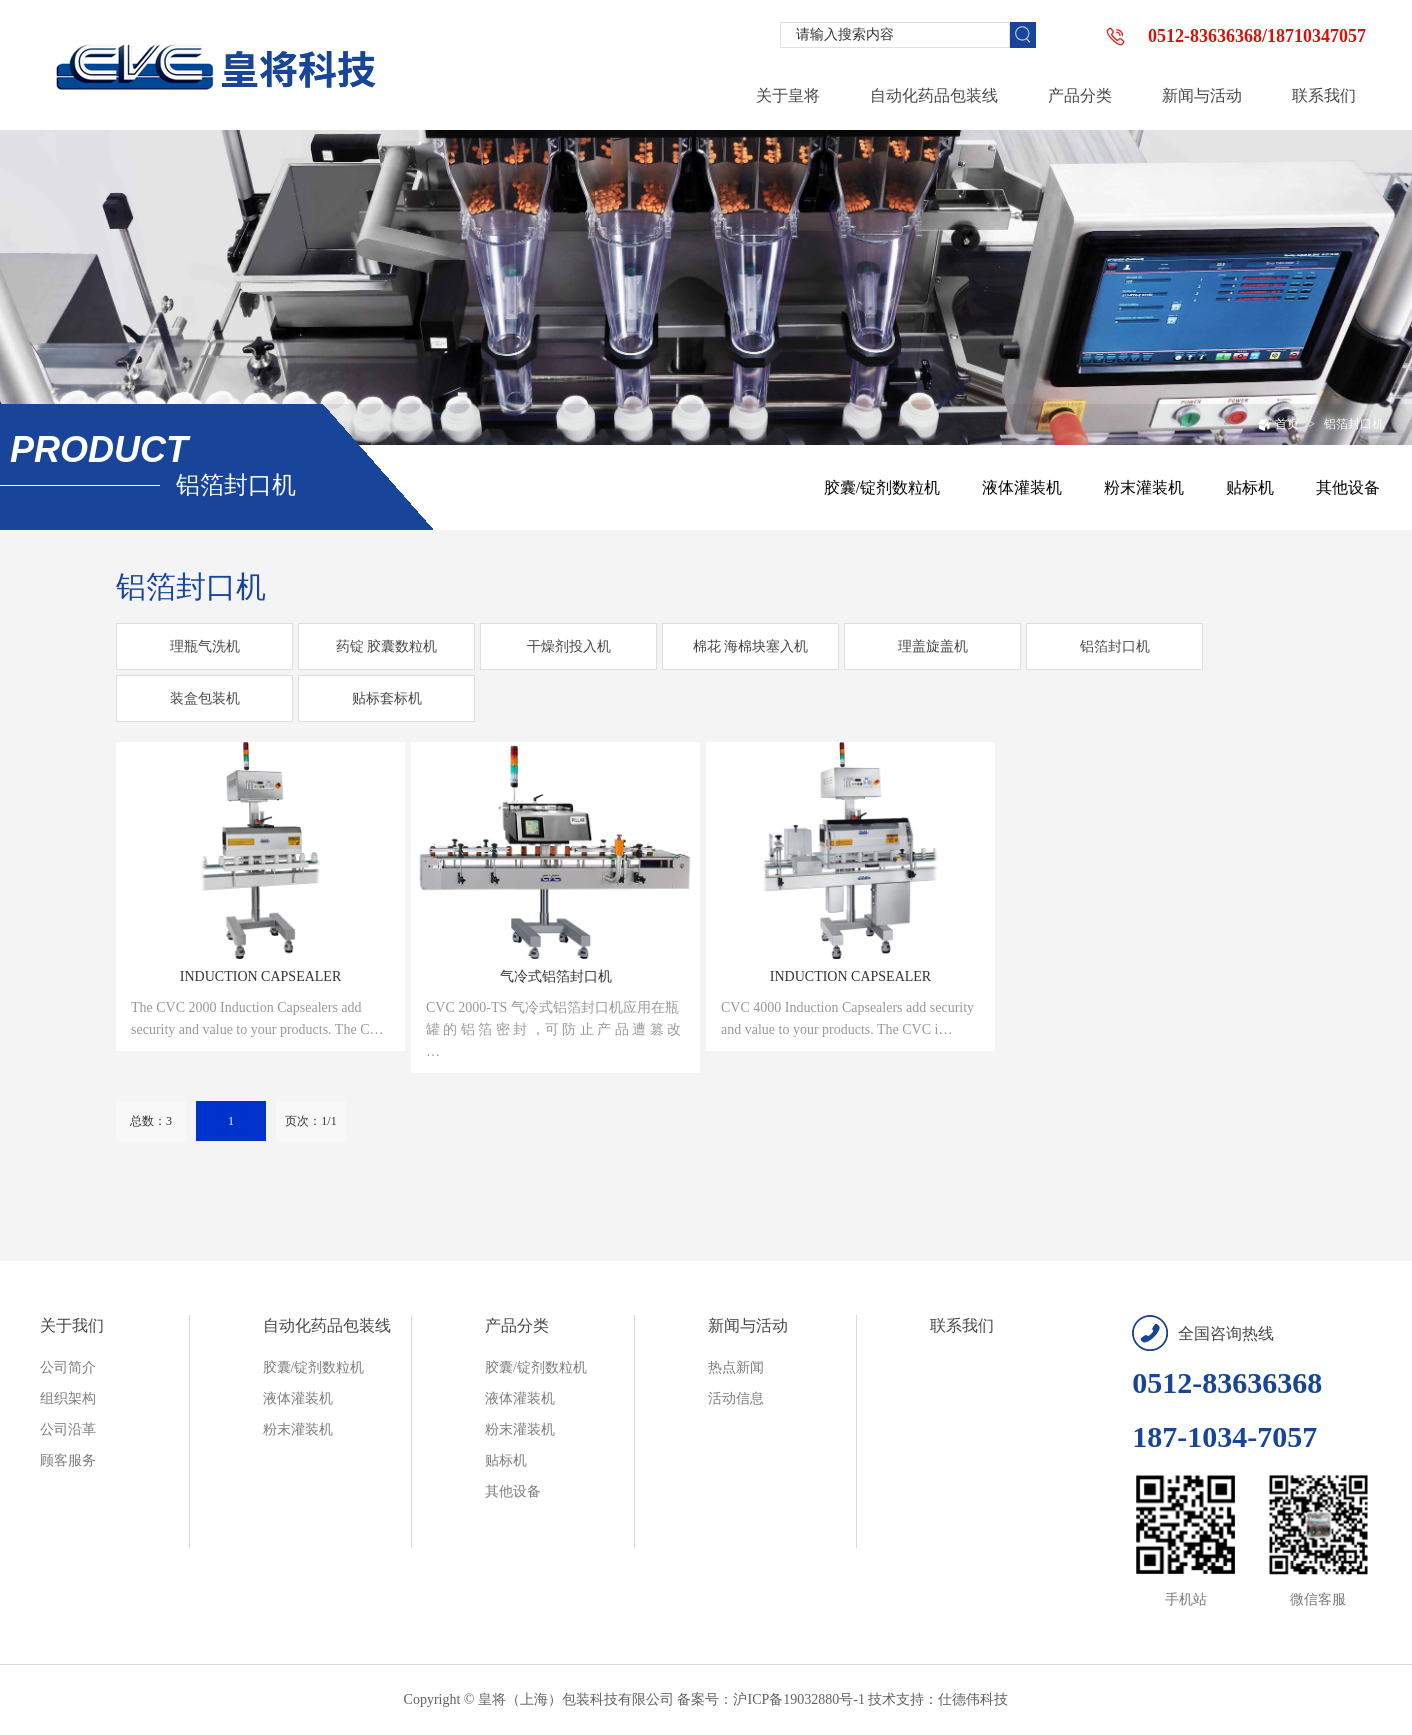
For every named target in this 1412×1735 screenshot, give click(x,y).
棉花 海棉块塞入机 (751, 646)
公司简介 (68, 1367)
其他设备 (1348, 487)
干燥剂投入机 (569, 646)
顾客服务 (68, 1460)
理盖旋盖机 (933, 646)
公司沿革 (68, 1429)
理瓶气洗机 (205, 646)
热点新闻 (736, 1367)
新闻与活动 (748, 1325)
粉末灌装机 (1144, 487)
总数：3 (151, 1121)
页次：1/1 (310, 1121)
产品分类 (517, 1325)
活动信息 (736, 1398)
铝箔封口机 (1354, 424)
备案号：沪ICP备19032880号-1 (770, 1699)
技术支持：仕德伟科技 (938, 1699)
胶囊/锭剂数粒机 (882, 487)
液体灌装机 (1022, 487)
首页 (1278, 424)
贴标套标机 (387, 698)
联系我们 (962, 1325)
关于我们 (72, 1325)
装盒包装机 (205, 698)
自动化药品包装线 (327, 1325)
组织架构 (68, 1398)
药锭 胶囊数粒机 (387, 646)
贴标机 (1250, 487)
